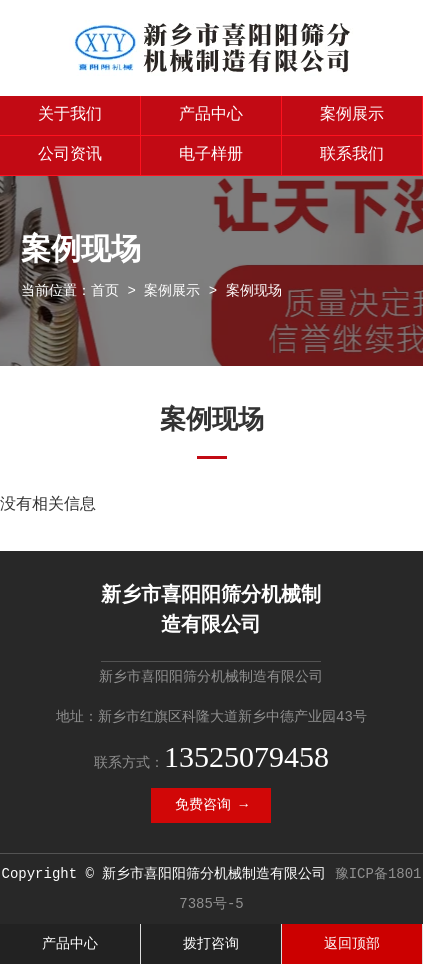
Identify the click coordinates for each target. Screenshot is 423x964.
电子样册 (211, 155)
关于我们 (70, 115)
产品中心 (211, 115)
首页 (105, 291)
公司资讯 (70, 155)
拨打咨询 (211, 944)
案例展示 (352, 115)
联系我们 (352, 155)
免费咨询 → (211, 805)
